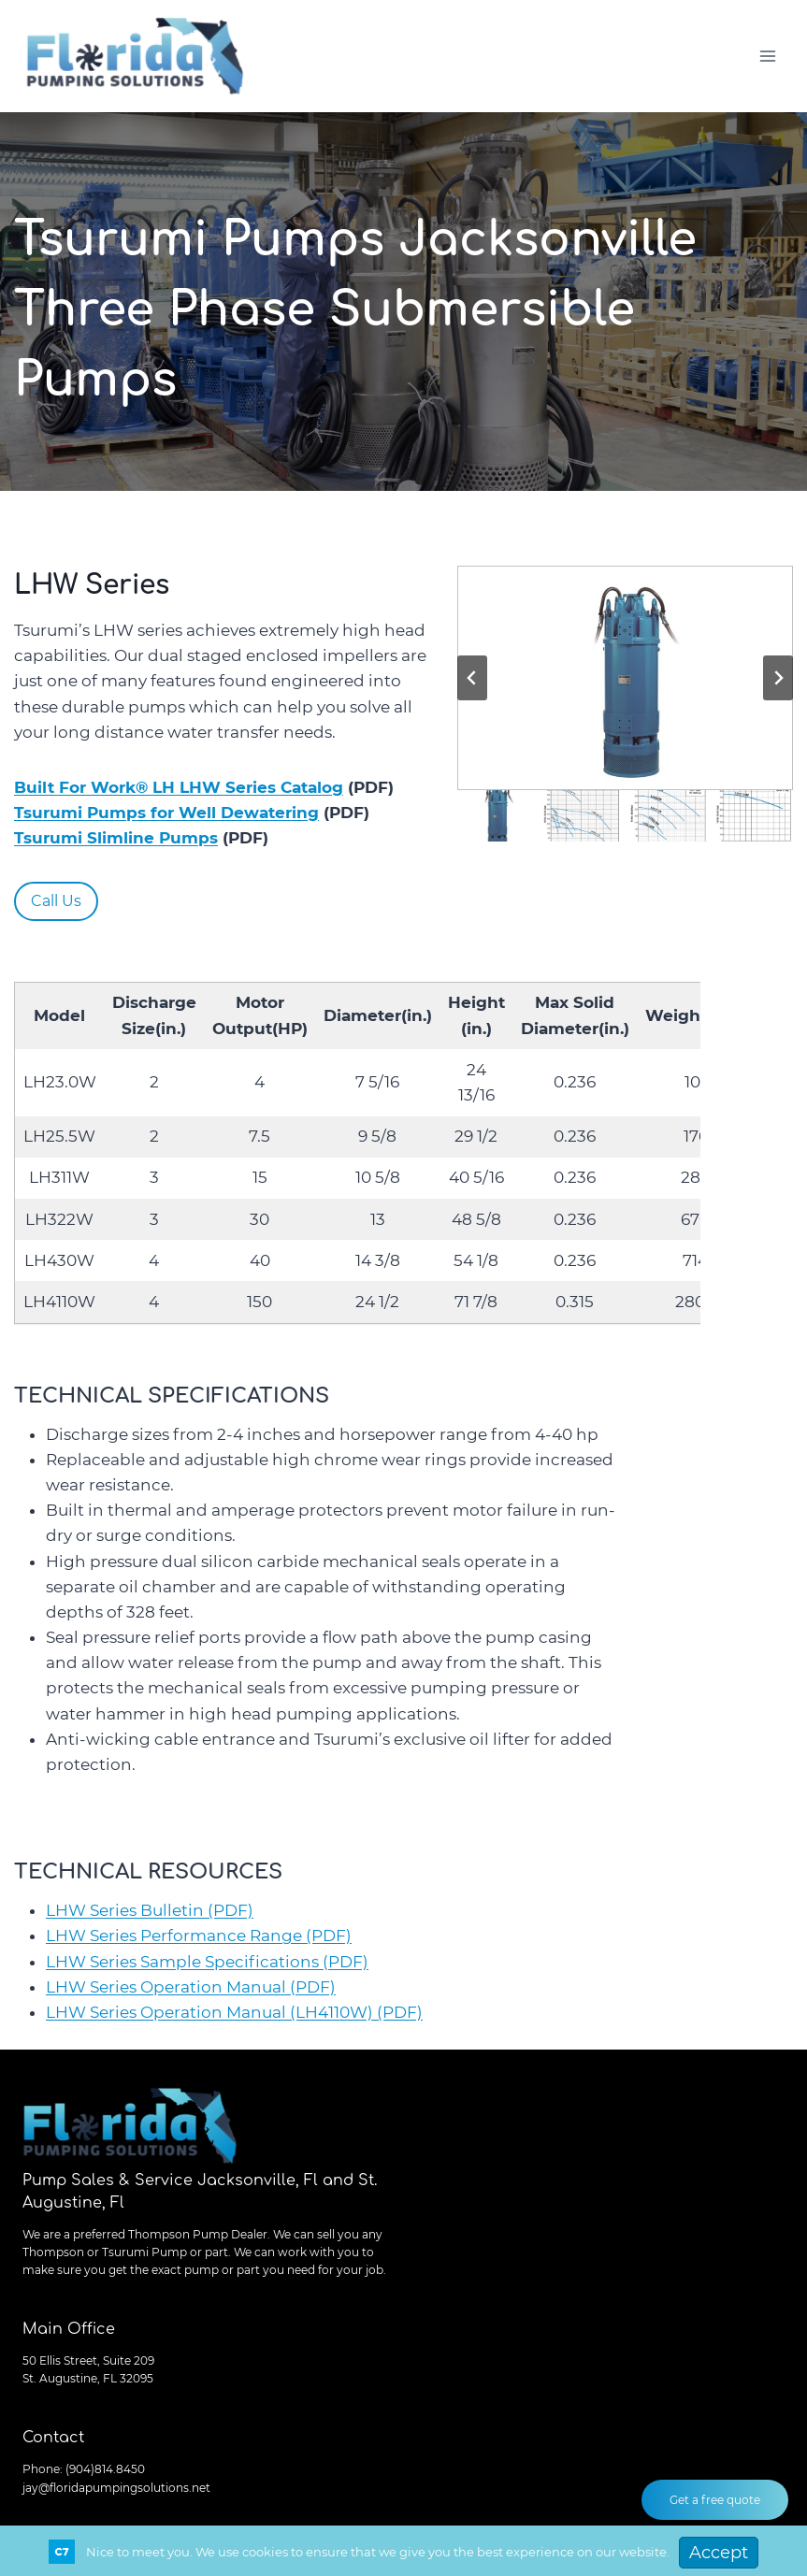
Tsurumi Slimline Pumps (116, 837)
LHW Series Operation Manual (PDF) (191, 1987)
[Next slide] (778, 677)
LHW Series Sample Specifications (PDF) (207, 1961)
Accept (718, 2552)
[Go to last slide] (472, 677)
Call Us (56, 901)
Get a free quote (715, 2500)
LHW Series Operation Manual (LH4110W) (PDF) (234, 2012)
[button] (625, 678)
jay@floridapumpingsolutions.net (116, 2488)
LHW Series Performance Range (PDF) (199, 1935)
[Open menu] (767, 55)
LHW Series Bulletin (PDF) (149, 1910)
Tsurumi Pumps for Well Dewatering (166, 812)
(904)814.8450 (105, 2469)
